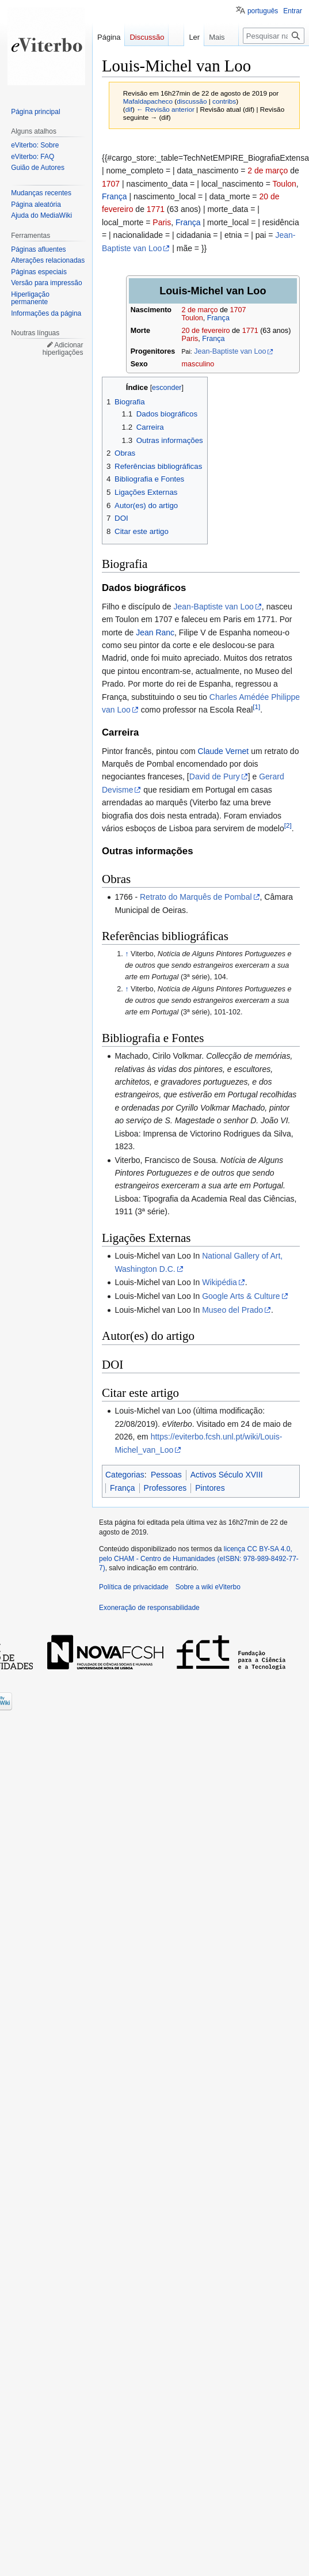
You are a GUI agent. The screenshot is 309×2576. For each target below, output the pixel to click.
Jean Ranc (155, 632)
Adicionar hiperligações (63, 349)
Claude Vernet (223, 751)
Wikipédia (219, 1282)
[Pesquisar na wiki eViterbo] (273, 36)
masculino (198, 364)
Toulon (284, 183)
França (114, 196)
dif (128, 109)
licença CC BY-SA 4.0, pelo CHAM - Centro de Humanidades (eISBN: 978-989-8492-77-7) (199, 1559)
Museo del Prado (232, 1309)
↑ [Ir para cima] (126, 954)
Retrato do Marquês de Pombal (196, 896)
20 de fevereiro (206, 331)
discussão (192, 101)
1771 (156, 209)
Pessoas (166, 1474)
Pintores (209, 1487)
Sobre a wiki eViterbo (208, 1587)
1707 (111, 183)
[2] (288, 825)
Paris (161, 222)
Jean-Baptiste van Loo (230, 351)
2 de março (267, 170)
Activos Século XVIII (226, 1474)
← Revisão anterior (165, 109)
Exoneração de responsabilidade (149, 1608)
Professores (165, 1487)
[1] (256, 706)
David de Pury (214, 776)
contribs (224, 101)
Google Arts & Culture (241, 1296)
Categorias (124, 1474)
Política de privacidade (134, 1587)
